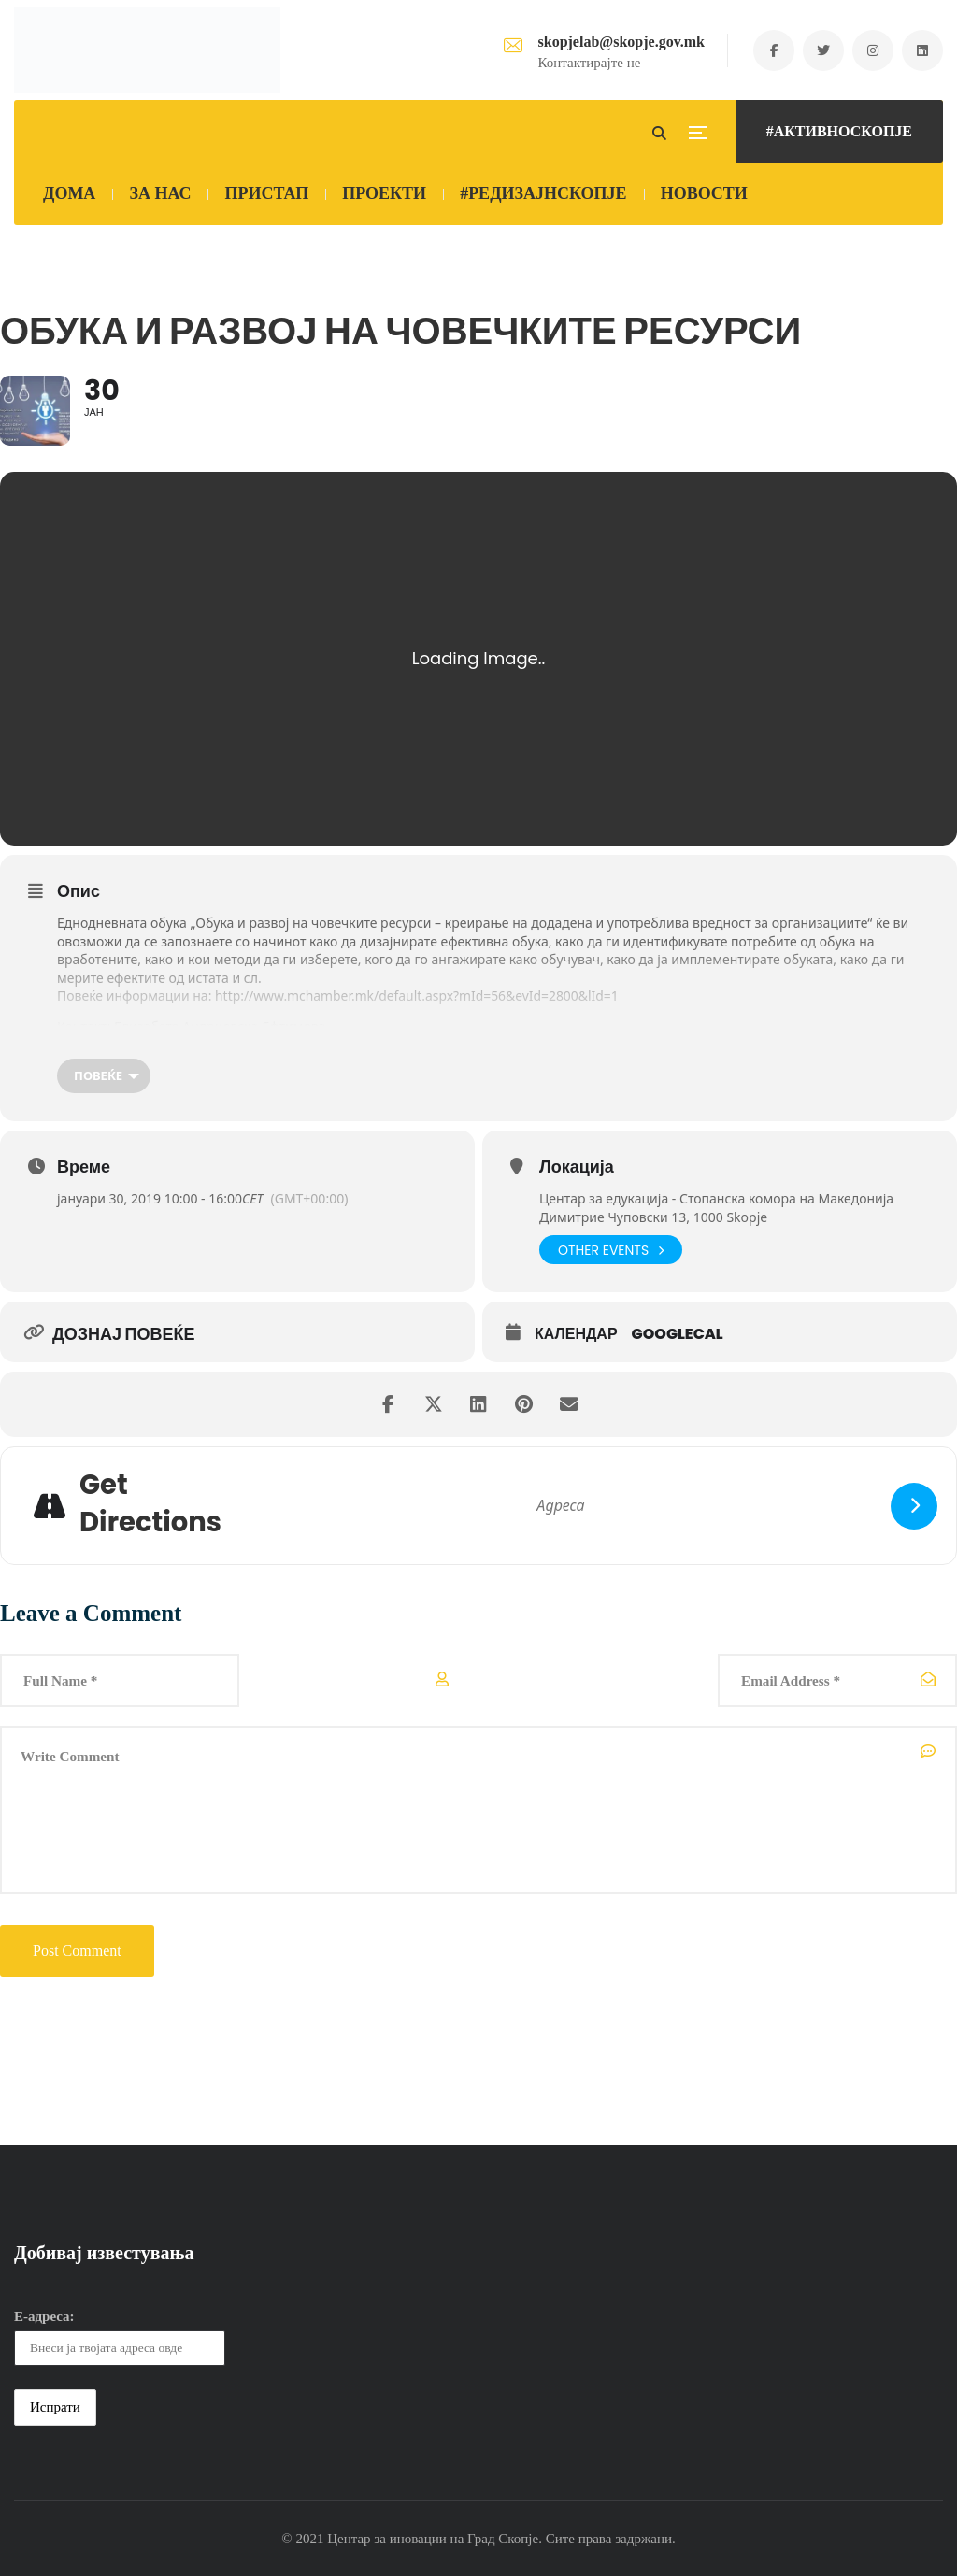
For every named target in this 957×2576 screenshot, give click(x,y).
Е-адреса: (44, 2316)
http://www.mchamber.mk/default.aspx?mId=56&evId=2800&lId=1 (418, 995)
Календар (576, 1334)
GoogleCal (677, 1334)
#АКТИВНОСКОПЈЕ (839, 131)
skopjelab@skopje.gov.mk (618, 42)
